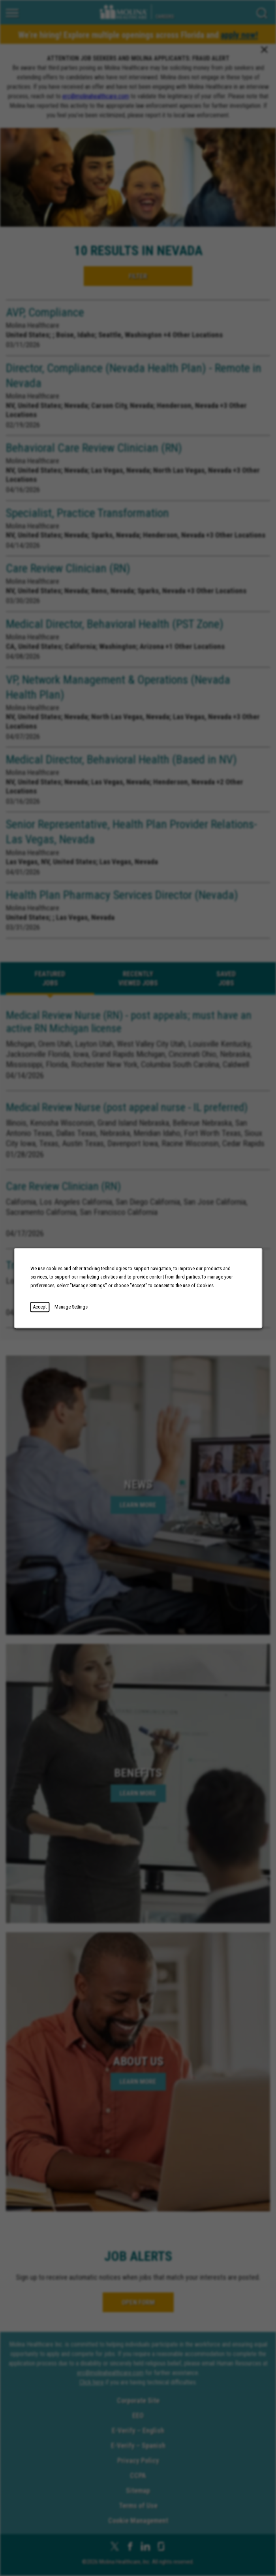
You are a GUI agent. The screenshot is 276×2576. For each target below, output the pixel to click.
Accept (40, 1307)
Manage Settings (71, 1307)
